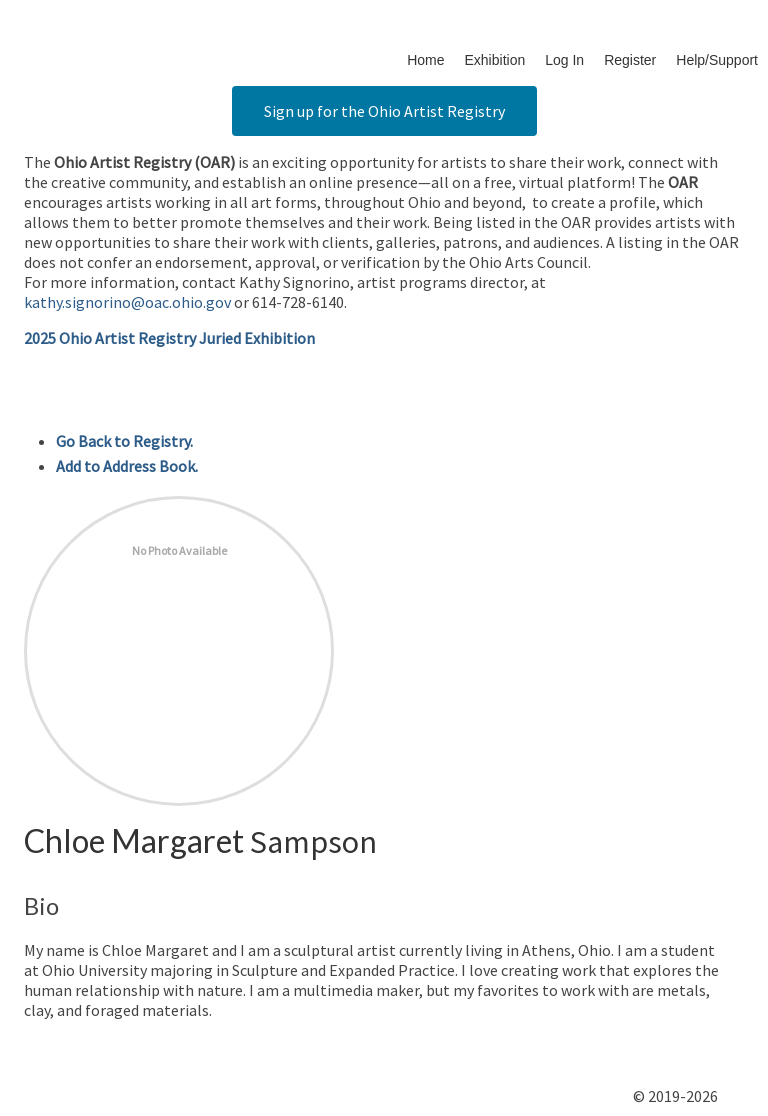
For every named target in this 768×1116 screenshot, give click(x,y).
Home (425, 60)
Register (630, 60)
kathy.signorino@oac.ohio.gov (127, 302)
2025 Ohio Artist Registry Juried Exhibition (169, 338)
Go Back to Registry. (124, 441)
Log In (564, 60)
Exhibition (495, 60)
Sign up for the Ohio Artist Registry (384, 111)
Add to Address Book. (127, 466)
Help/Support (717, 60)
